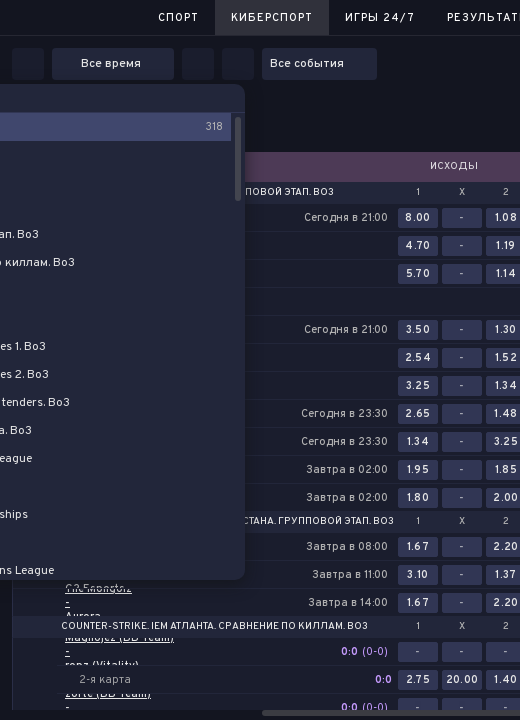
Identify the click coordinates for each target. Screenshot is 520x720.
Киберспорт (272, 18)
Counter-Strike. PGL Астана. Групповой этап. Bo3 (258, 522)
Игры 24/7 (380, 18)
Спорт (178, 18)
